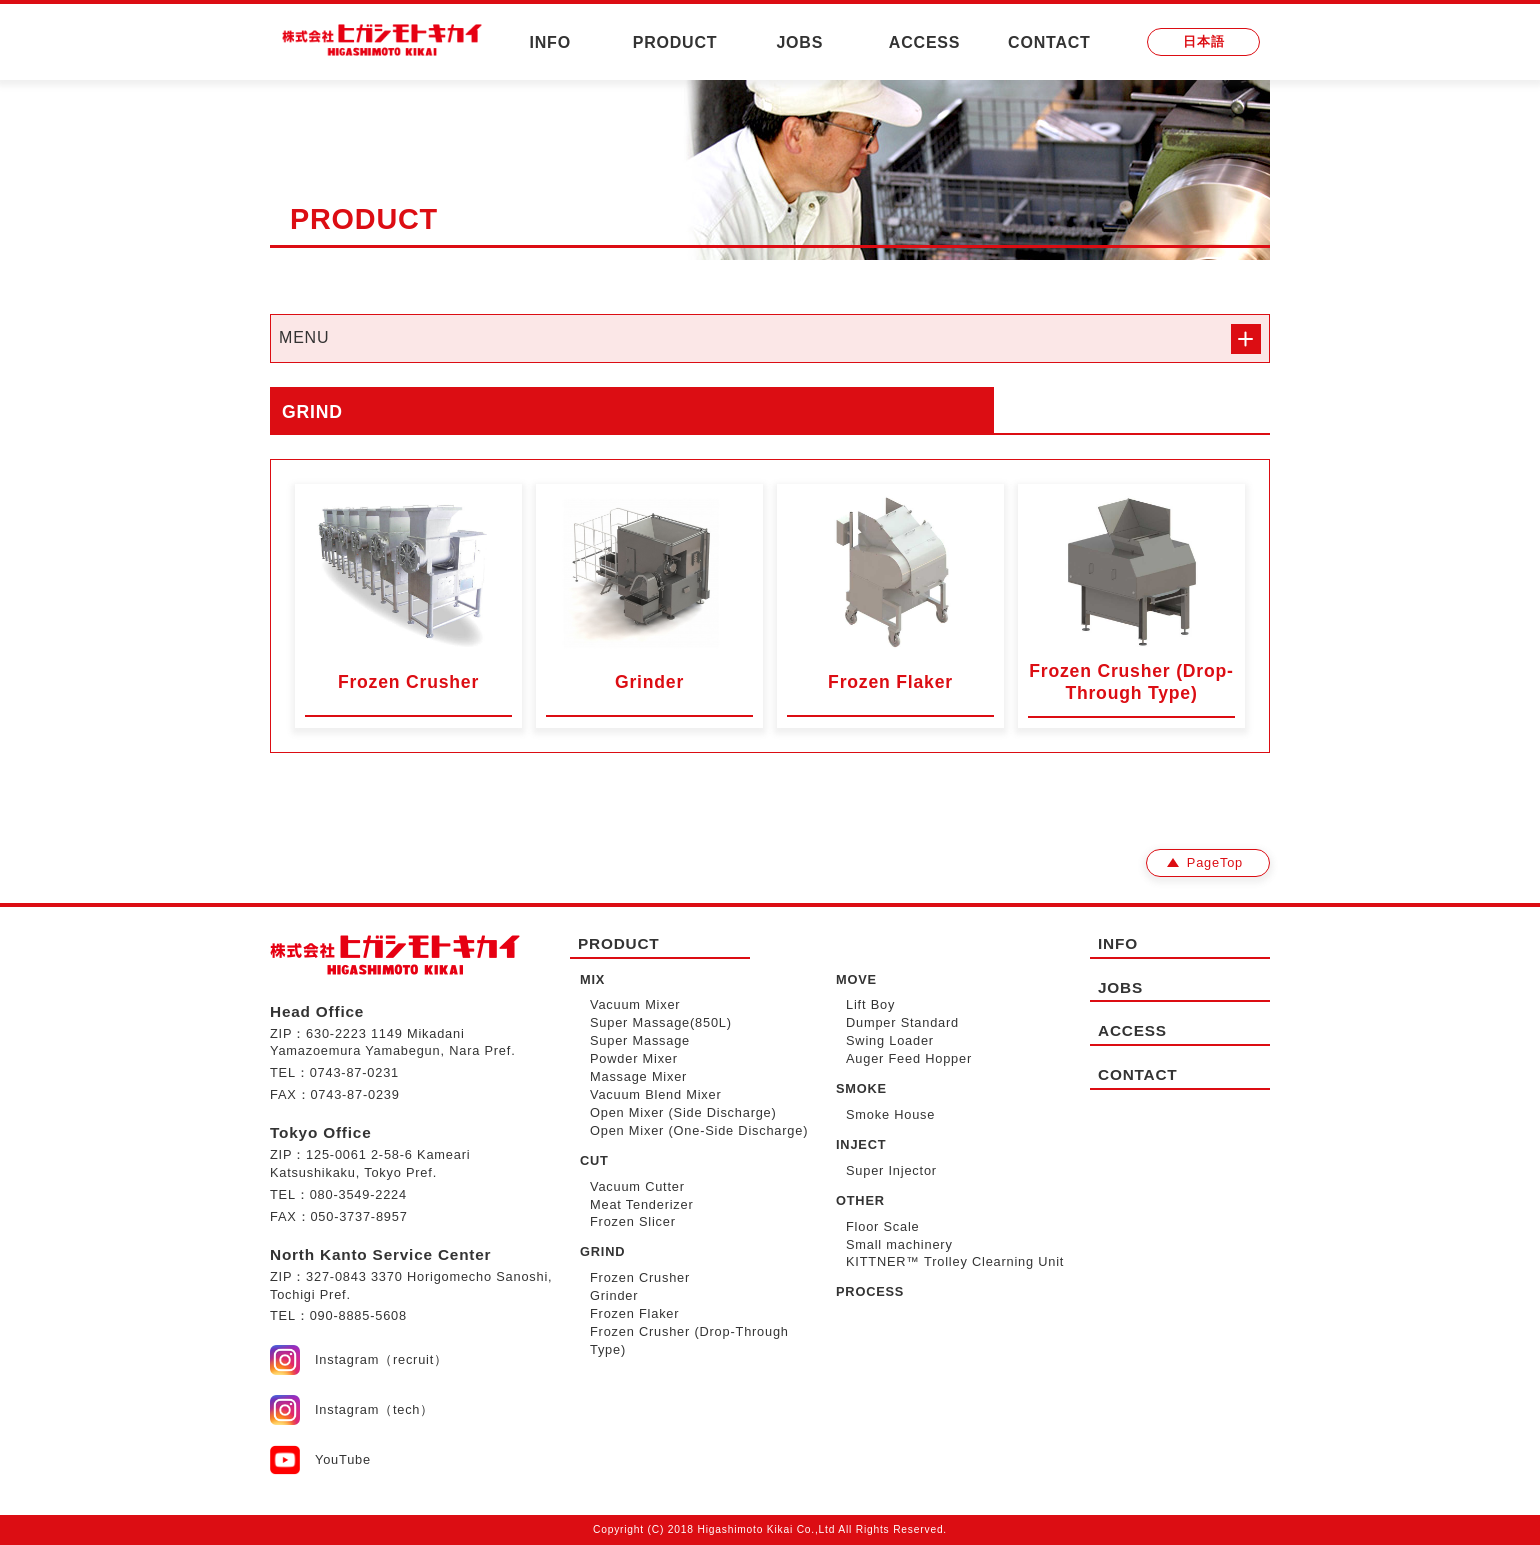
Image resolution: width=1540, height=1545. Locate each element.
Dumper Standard (902, 1022)
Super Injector (891, 1170)
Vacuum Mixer (635, 1004)
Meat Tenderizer (642, 1204)
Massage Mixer (638, 1076)
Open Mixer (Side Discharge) (683, 1112)
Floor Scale (883, 1226)
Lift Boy (870, 1004)
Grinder (614, 1295)
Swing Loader (890, 1040)
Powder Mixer (634, 1058)
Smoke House (890, 1114)
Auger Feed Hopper (909, 1058)
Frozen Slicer (633, 1221)
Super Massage (640, 1040)
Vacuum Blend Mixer (656, 1094)
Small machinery (899, 1244)
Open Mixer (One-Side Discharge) (699, 1130)
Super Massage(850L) (661, 1022)
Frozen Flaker (634, 1313)
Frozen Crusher (640, 1277)
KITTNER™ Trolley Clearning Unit (955, 1261)
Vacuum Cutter (637, 1186)
